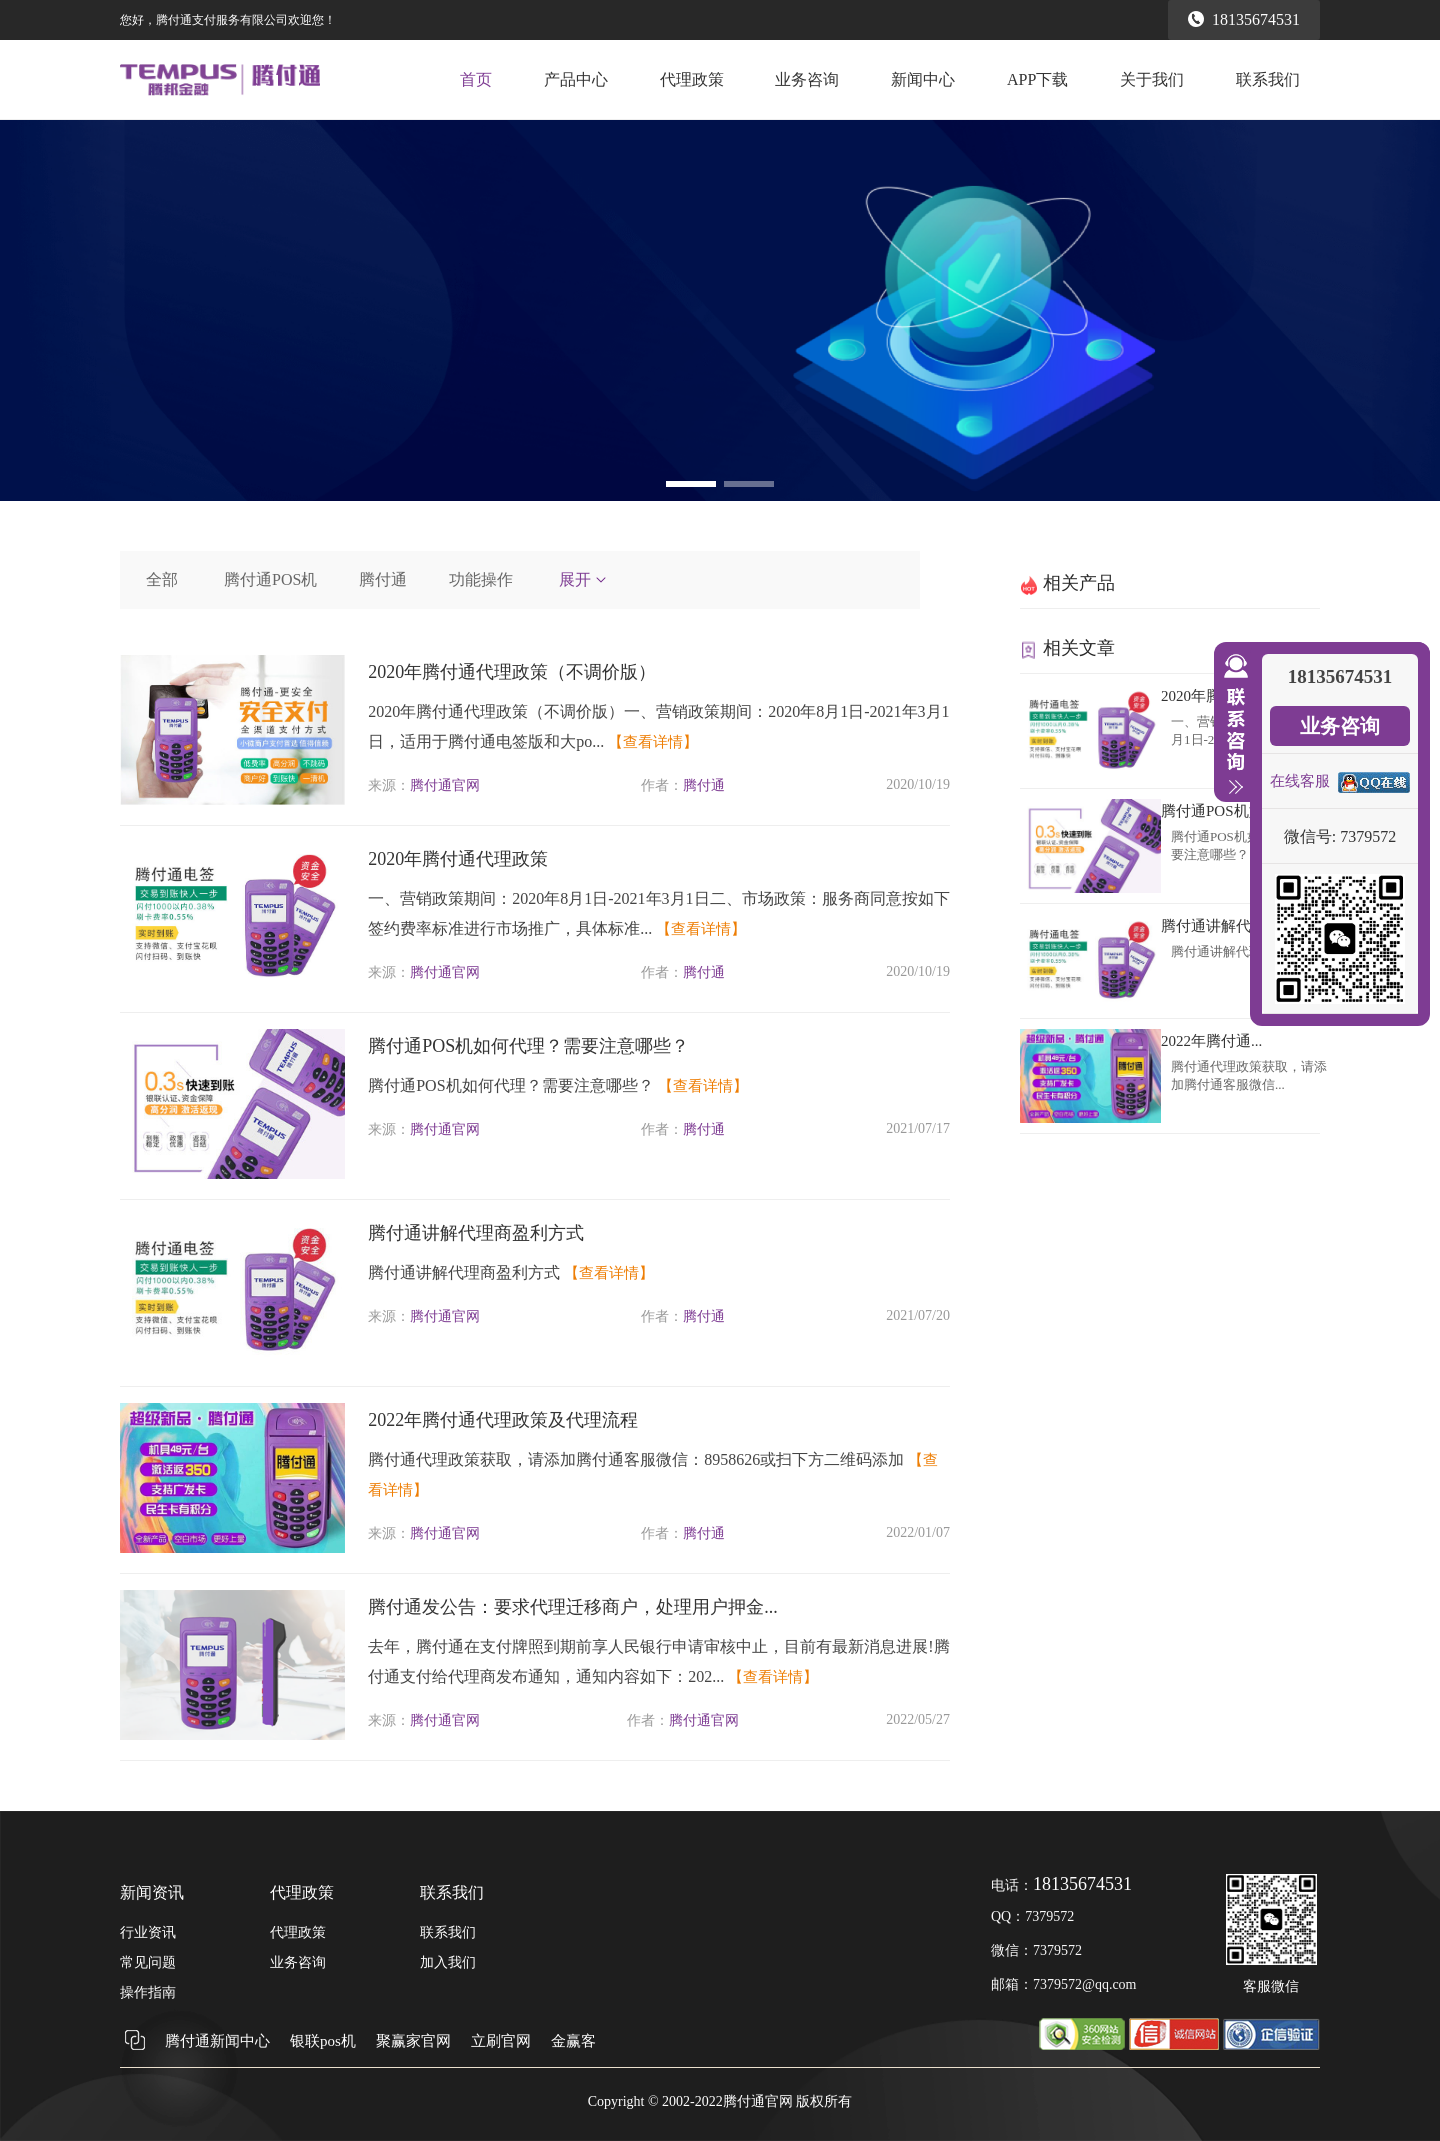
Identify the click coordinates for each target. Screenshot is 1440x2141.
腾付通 (383, 579)
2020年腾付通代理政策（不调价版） (512, 672)
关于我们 (1152, 79)
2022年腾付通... (1211, 1041)
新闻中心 (923, 79)
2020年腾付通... (1211, 696)
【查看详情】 (653, 742)
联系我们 (1268, 79)
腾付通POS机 (270, 579)
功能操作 (481, 579)
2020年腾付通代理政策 (458, 859)
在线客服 (1300, 781)
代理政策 (692, 79)
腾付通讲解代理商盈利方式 (476, 1233)
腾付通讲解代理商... (1226, 926)
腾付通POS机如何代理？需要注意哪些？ (528, 1046)
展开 (584, 579)
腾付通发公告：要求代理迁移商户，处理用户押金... (573, 1607)
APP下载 (1037, 79)
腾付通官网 (445, 785)
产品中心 (576, 79)
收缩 (1232, 725)
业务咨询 (807, 79)
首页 (476, 79)
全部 (162, 579)
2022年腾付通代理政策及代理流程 (503, 1420)
